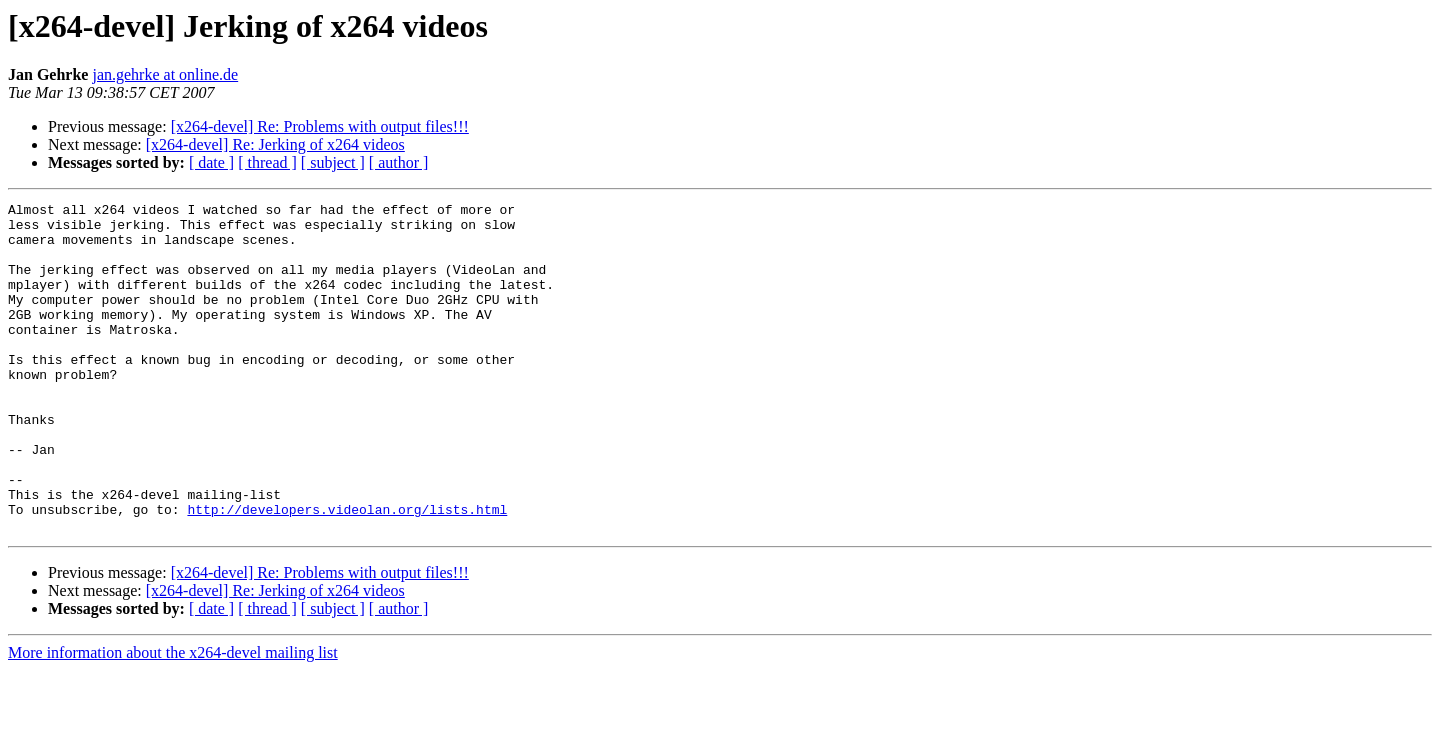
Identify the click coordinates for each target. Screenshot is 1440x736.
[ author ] (399, 162)
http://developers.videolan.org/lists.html (347, 572)
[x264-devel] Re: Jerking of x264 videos (275, 144)
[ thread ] (267, 162)
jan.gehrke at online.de (165, 74)
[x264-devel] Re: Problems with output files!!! (320, 126)
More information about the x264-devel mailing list (173, 718)
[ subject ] (333, 162)
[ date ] (211, 162)
